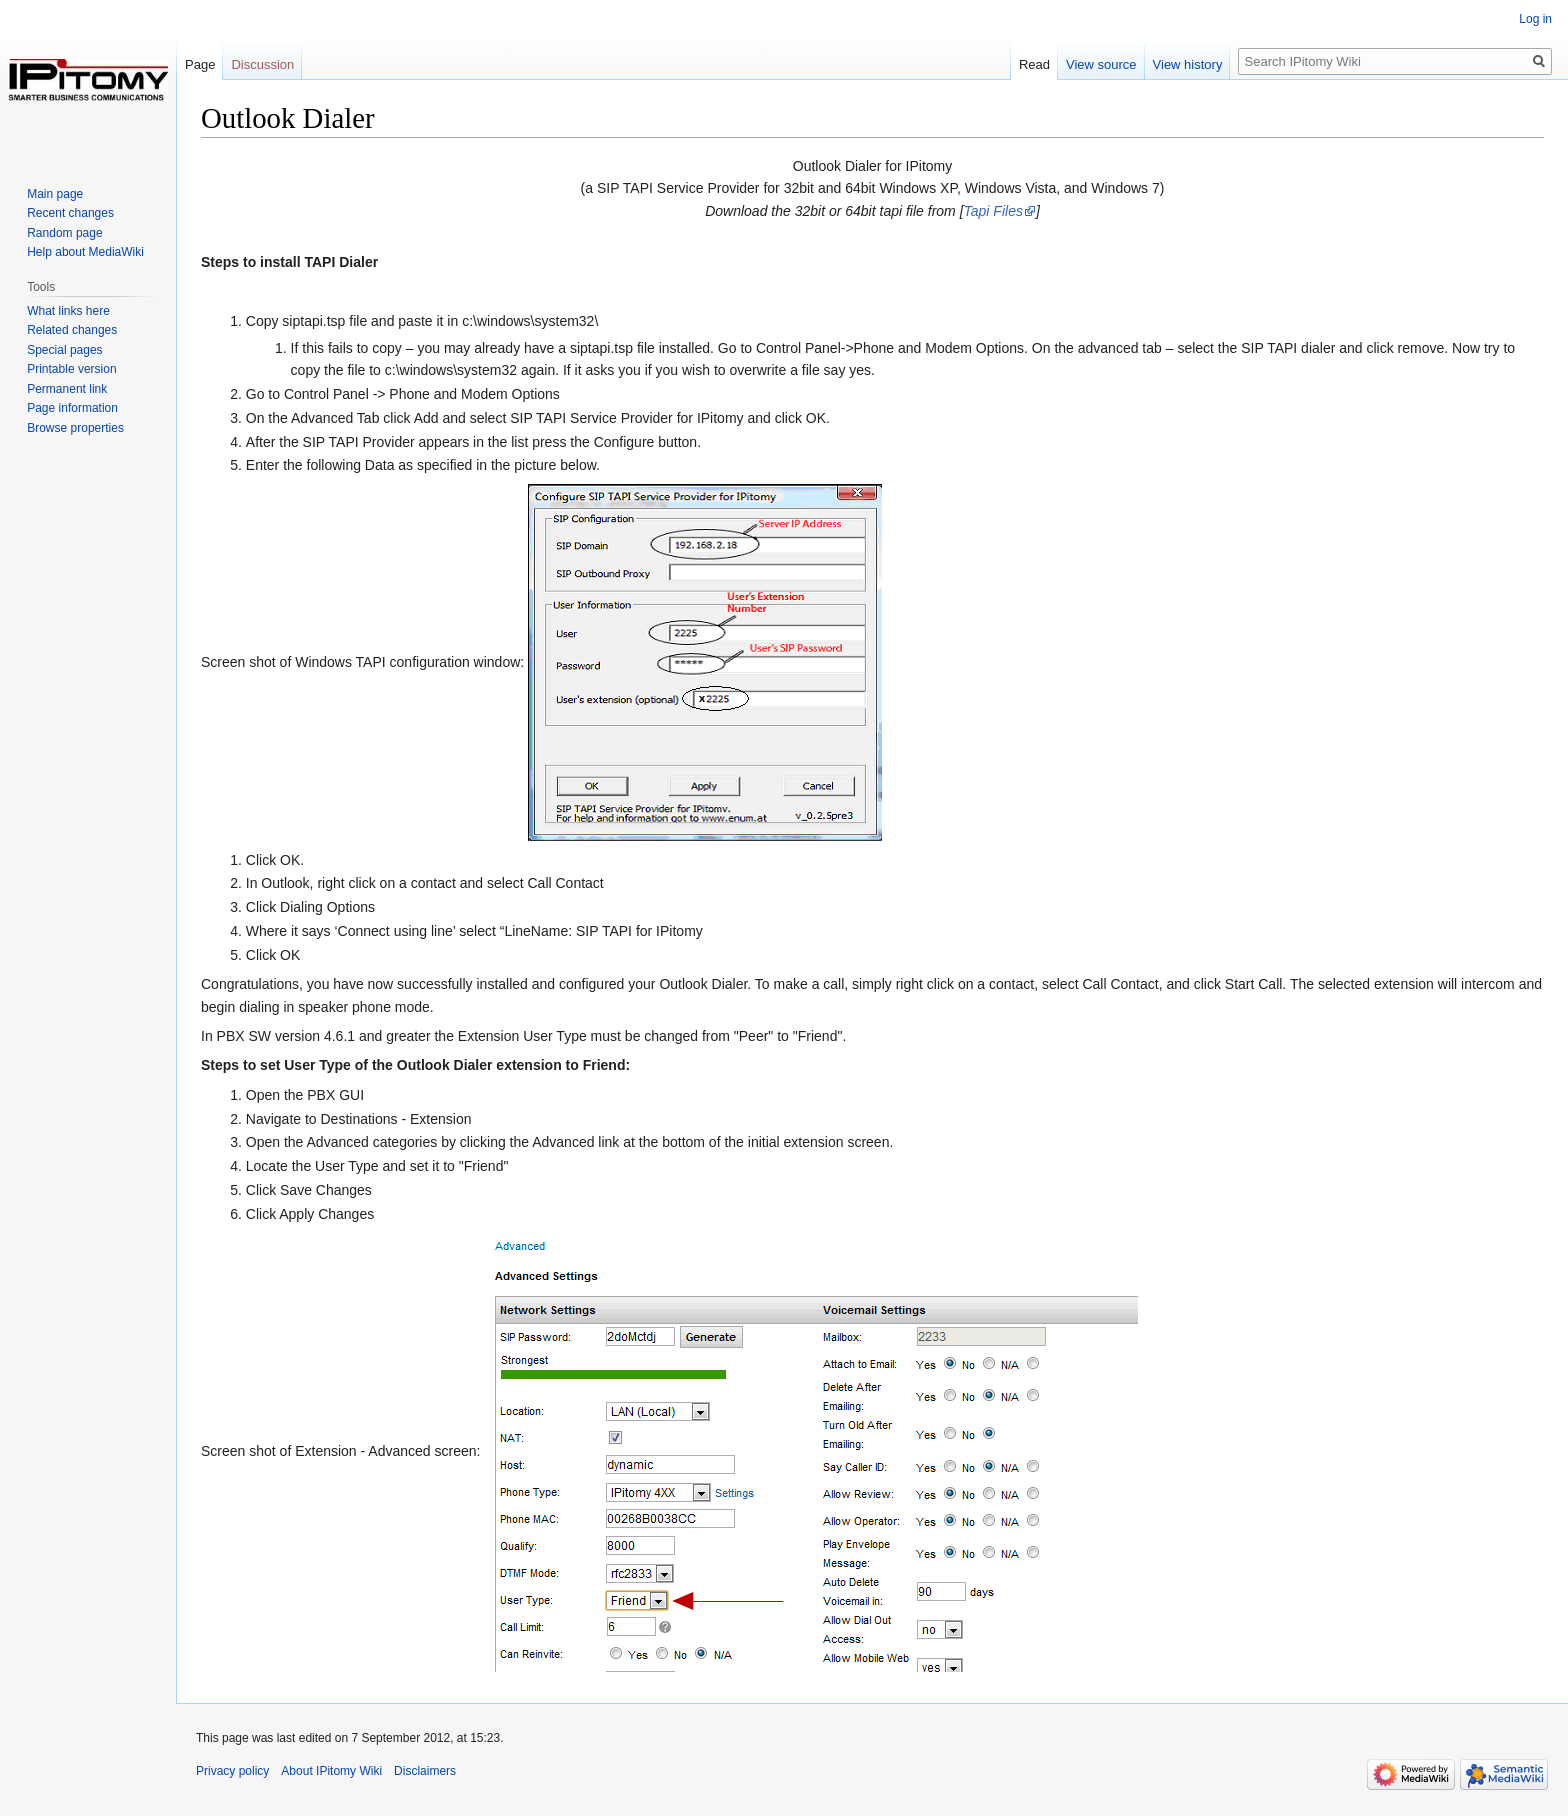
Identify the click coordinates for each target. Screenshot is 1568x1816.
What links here (68, 311)
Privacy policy (232, 1771)
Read (1034, 64)
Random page (64, 233)
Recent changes (70, 213)
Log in (1535, 19)
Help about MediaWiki (85, 252)
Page (200, 64)
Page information (72, 408)
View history (1188, 64)
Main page (55, 194)
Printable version (71, 369)
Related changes (72, 330)
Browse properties (75, 428)
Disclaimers (425, 1771)
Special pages (64, 350)
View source (1101, 64)
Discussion (262, 64)
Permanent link (67, 389)
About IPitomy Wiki (331, 1771)
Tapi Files (993, 211)
